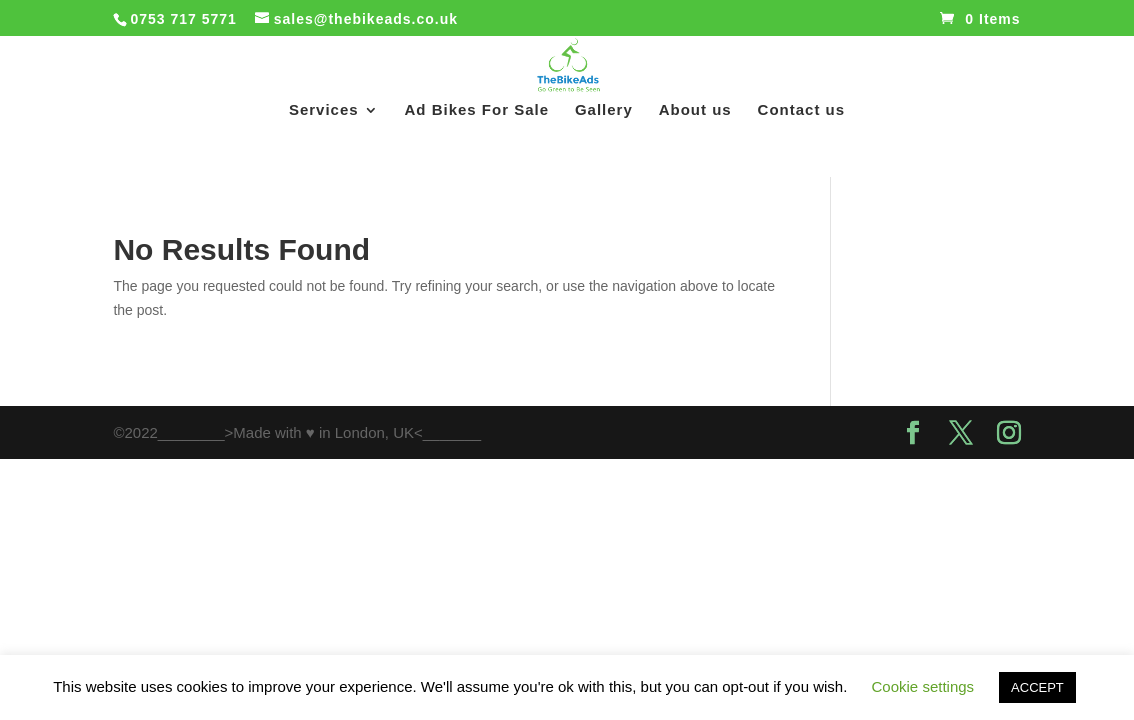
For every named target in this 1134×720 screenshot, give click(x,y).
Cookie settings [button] (923, 686)
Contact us (802, 110)
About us (695, 110)
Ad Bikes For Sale (477, 110)
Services (324, 110)
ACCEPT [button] (1037, 687)
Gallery (604, 110)
